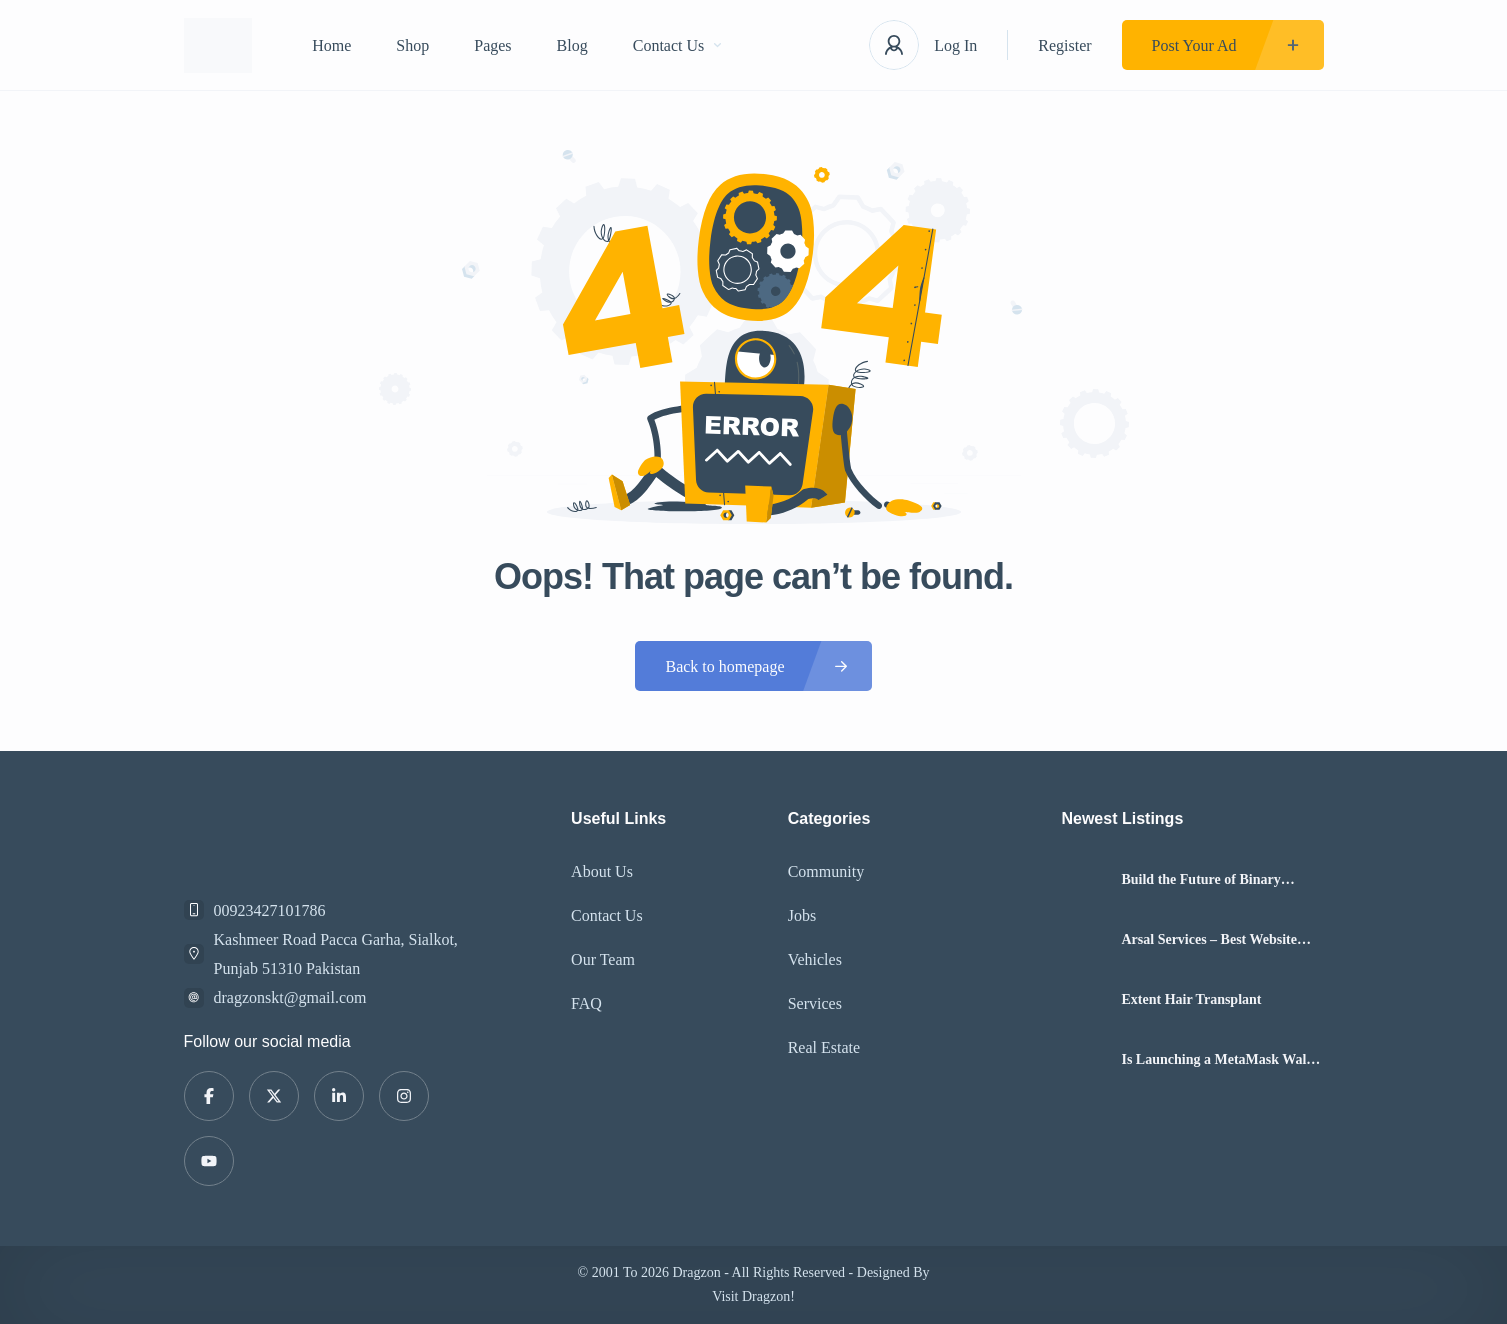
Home (331, 45)
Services (815, 1003)
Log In (955, 45)
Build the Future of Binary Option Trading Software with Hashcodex (1211, 880)
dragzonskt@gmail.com (290, 997)
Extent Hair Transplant (1191, 1000)
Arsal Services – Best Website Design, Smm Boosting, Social (1209, 940)
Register (1064, 45)
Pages (492, 45)
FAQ (586, 1003)
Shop (412, 45)
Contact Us (677, 45)
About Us (602, 871)
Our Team (603, 959)
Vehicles (815, 959)
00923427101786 (270, 910)
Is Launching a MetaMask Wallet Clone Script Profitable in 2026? (1221, 1060)
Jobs (802, 915)
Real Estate (824, 1047)
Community (826, 871)
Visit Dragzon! (753, 1296)
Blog (572, 45)
